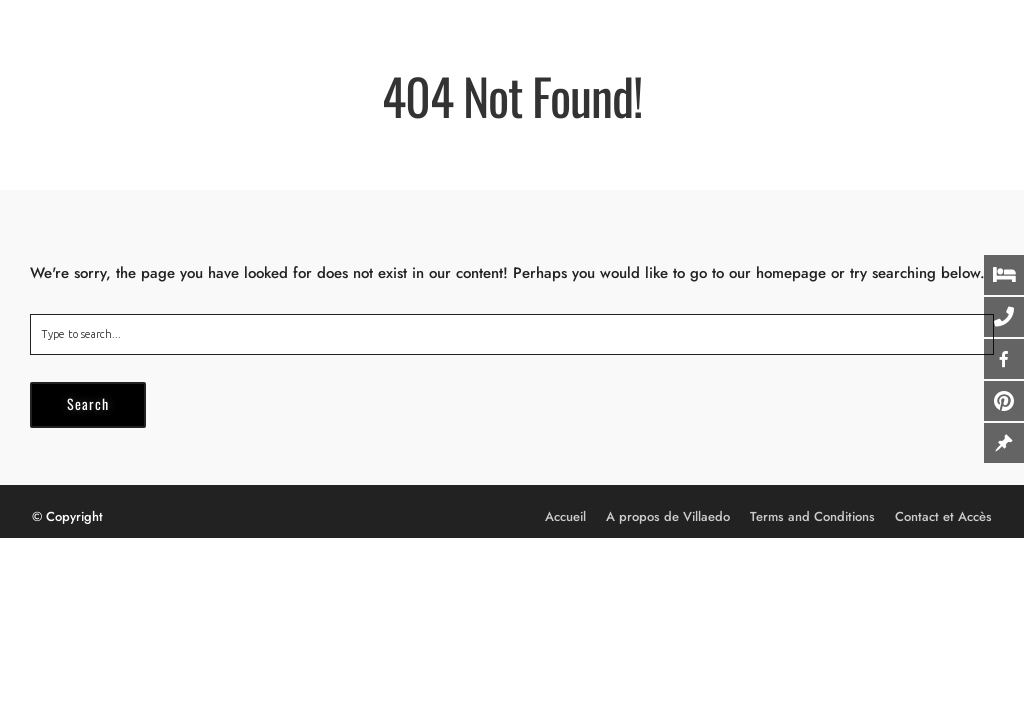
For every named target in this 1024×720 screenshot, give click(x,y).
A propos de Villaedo (668, 516)
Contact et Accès (943, 516)
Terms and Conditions (812, 516)
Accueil (565, 516)
